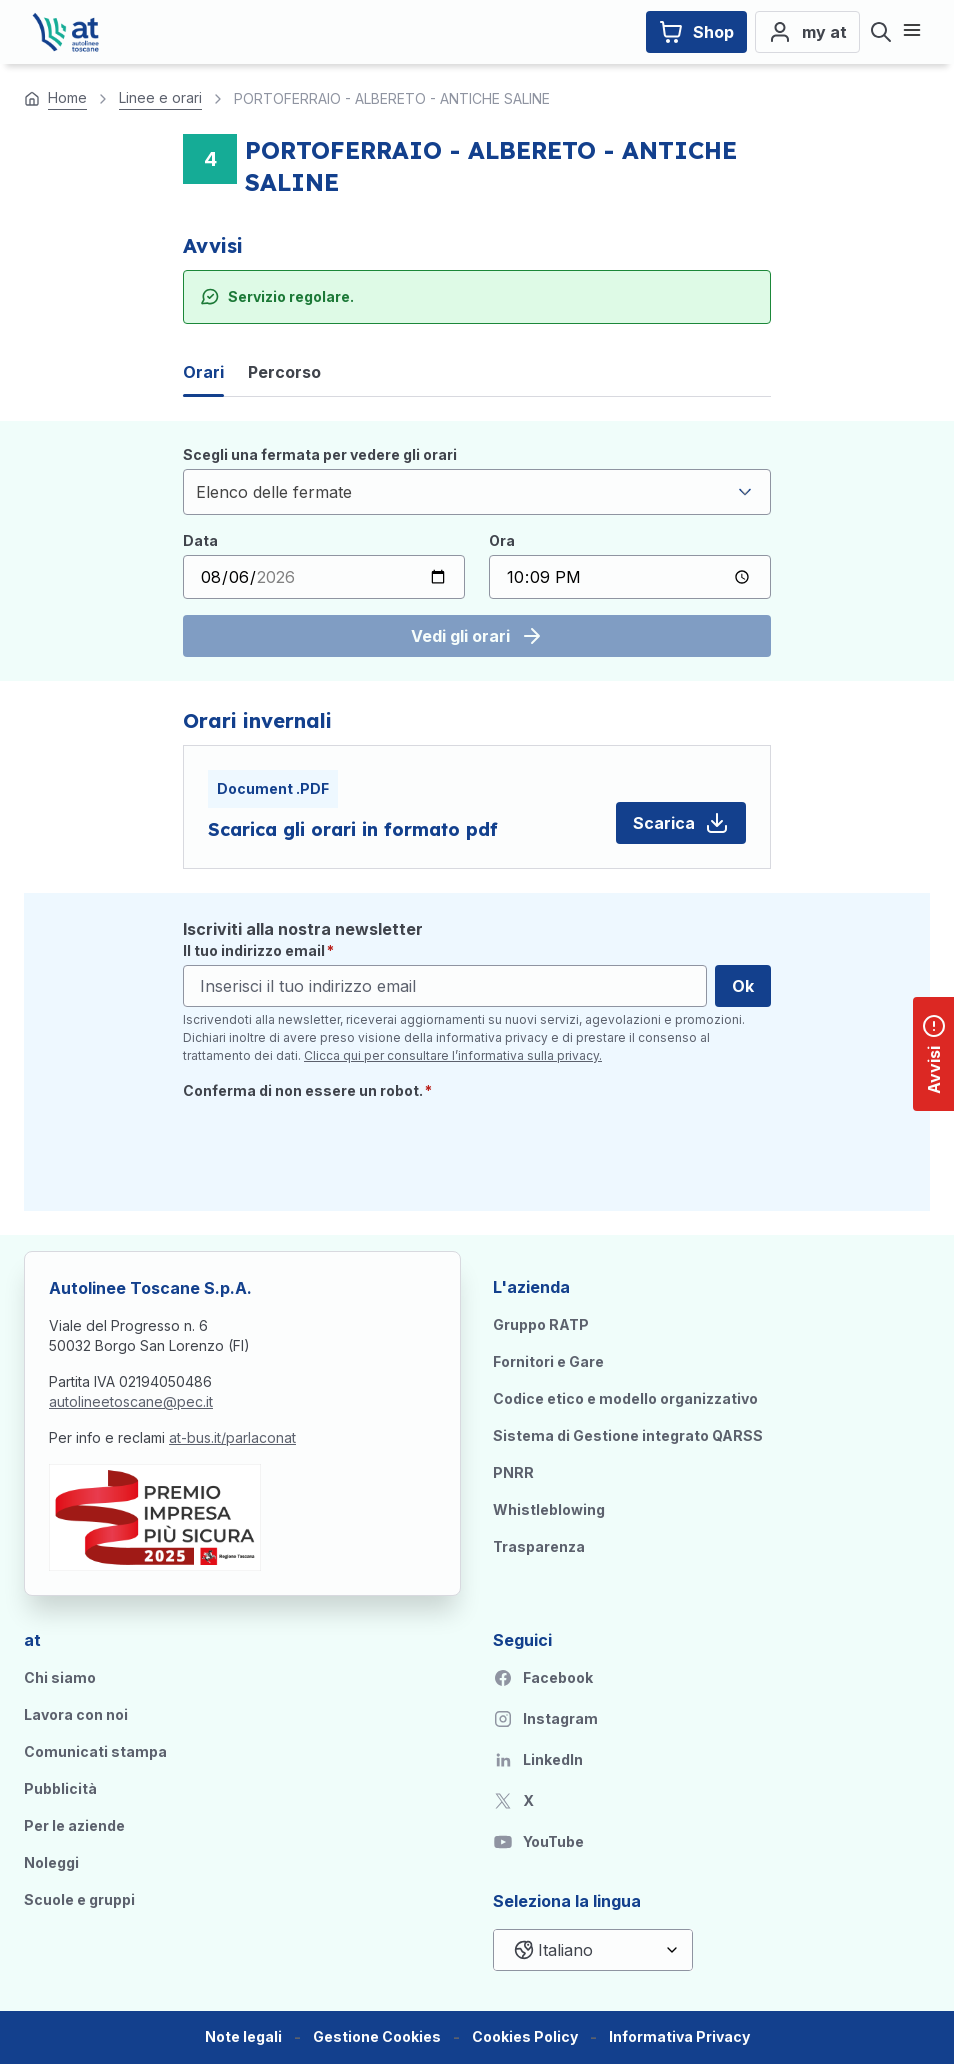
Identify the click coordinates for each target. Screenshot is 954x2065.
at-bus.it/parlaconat (232, 1437)
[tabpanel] (477, 551)
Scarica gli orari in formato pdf (353, 829)
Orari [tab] (203, 372)
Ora (502, 540)
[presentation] (335, 1148)
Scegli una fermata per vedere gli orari (320, 454)
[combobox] (477, 492)
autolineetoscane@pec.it (131, 1401)
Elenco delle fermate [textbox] (274, 492)
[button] (377, 2037)
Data (200, 540)
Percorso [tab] (284, 372)
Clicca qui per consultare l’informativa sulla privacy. (453, 1055)
